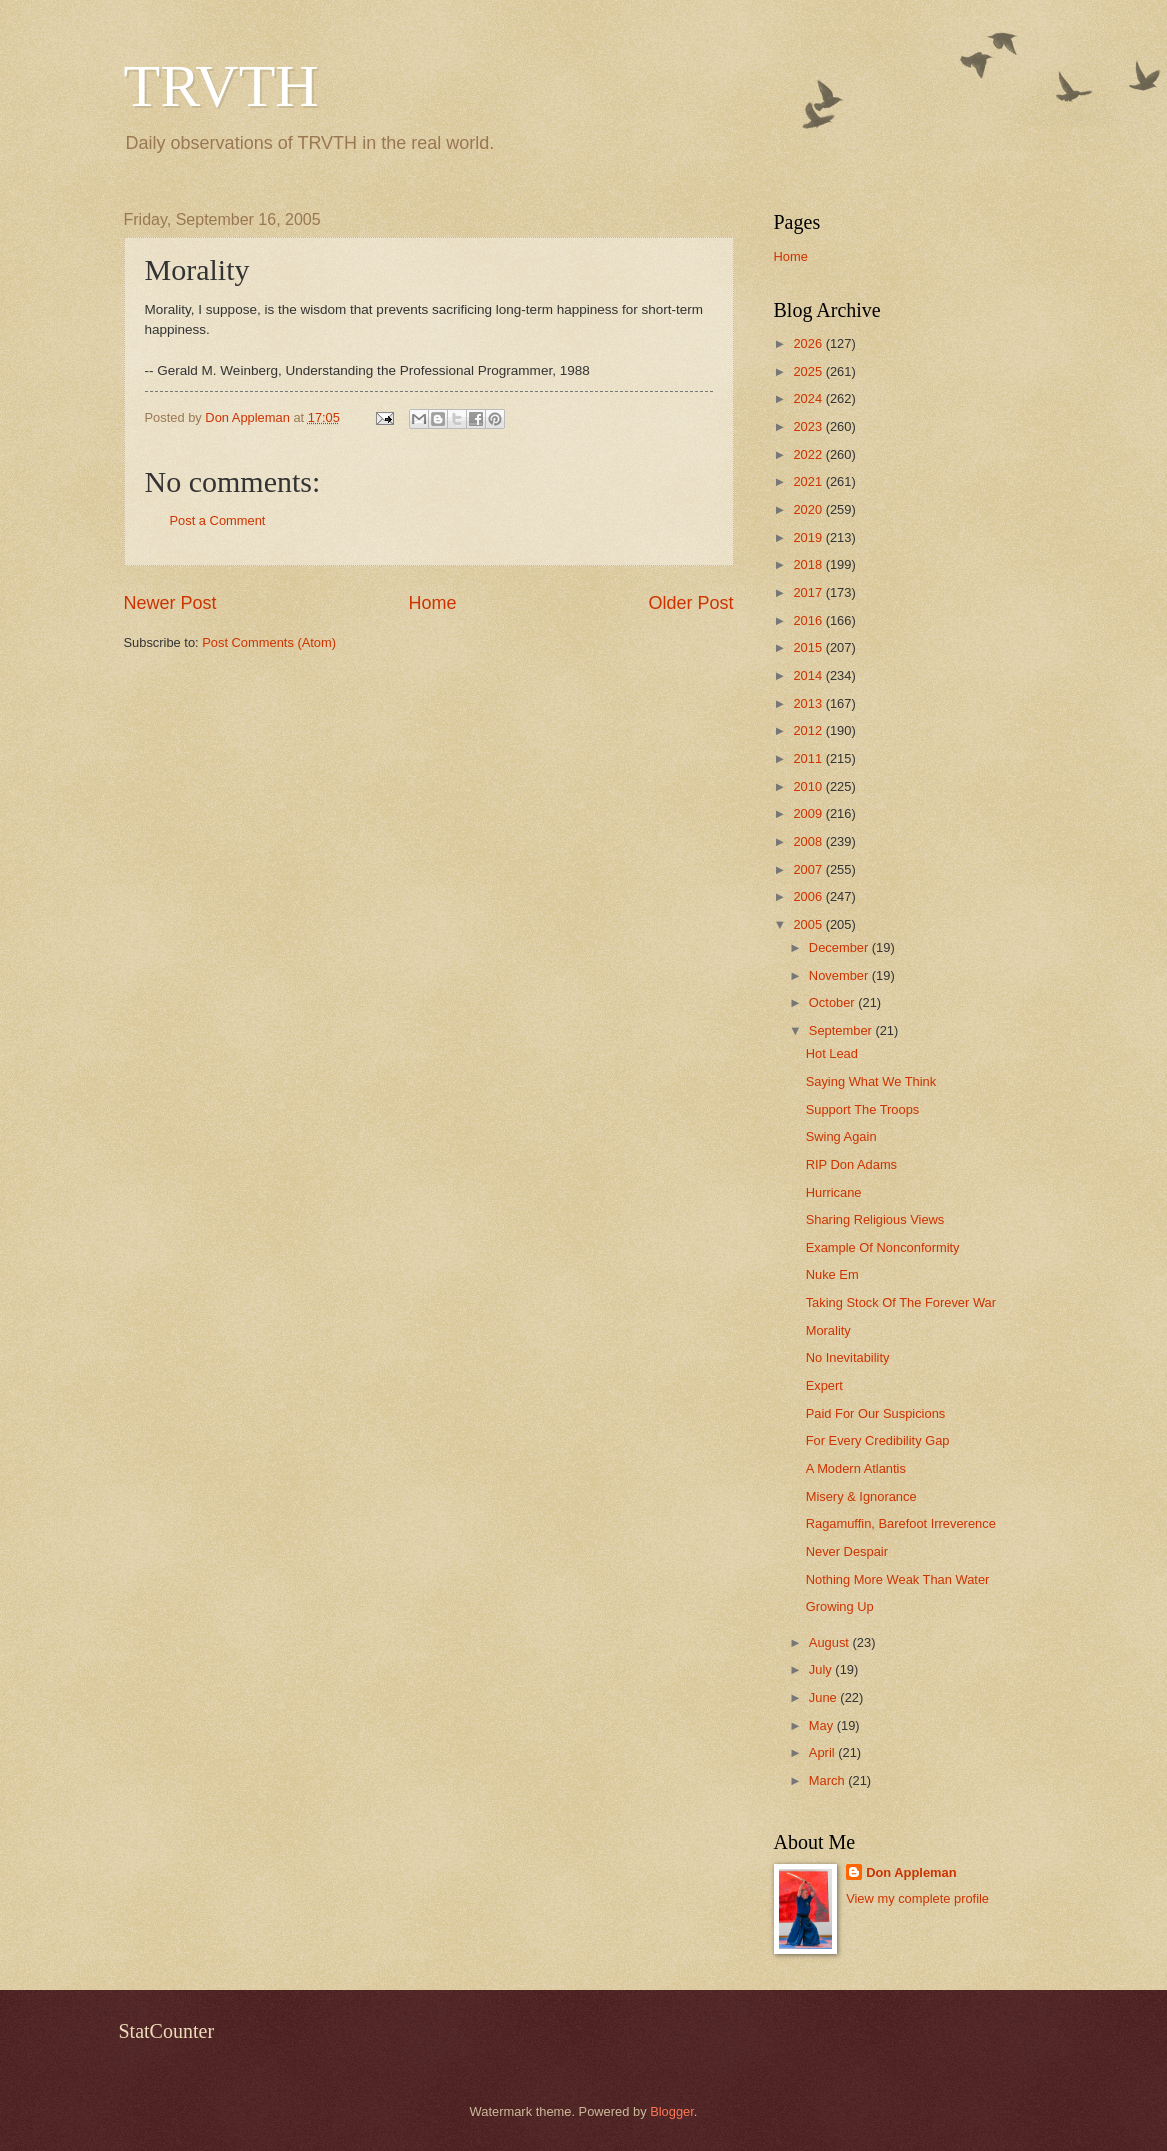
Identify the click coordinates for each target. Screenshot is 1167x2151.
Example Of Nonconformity (883, 1247)
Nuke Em (832, 1274)
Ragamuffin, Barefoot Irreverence (901, 1523)
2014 (809, 675)
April (823, 1752)
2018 (809, 564)
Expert (824, 1385)
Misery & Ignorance (861, 1496)
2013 (809, 703)
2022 (809, 454)
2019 (809, 537)
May (823, 1725)
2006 (809, 896)
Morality (828, 1330)
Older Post (690, 603)
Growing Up (840, 1606)
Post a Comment (218, 520)
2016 (809, 620)
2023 (809, 426)
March (828, 1780)
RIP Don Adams (851, 1164)
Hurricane (834, 1192)
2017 (809, 592)
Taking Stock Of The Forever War (901, 1302)
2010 (809, 786)
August (831, 1642)
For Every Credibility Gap (878, 1440)
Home (432, 603)
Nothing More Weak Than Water (898, 1579)
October (833, 1002)
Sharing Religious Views (875, 1219)
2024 (809, 398)
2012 (809, 730)
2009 (809, 813)
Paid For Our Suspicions (876, 1413)
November (840, 975)
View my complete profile (917, 1898)
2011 (809, 758)
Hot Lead (832, 1053)
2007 (809, 869)
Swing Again (841, 1136)
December (840, 947)
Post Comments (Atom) (269, 642)
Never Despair (847, 1551)
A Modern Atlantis (856, 1468)
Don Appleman (911, 1872)
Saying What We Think (871, 1081)
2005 (809, 924)
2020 (809, 509)
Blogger (672, 2111)
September (842, 1030)
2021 (809, 481)
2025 (809, 371)
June (825, 1697)
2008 (809, 841)
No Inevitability (848, 1357)
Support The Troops (863, 1109)
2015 (809, 647)
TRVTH (221, 86)
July (822, 1669)
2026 (809, 343)
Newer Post (170, 603)
